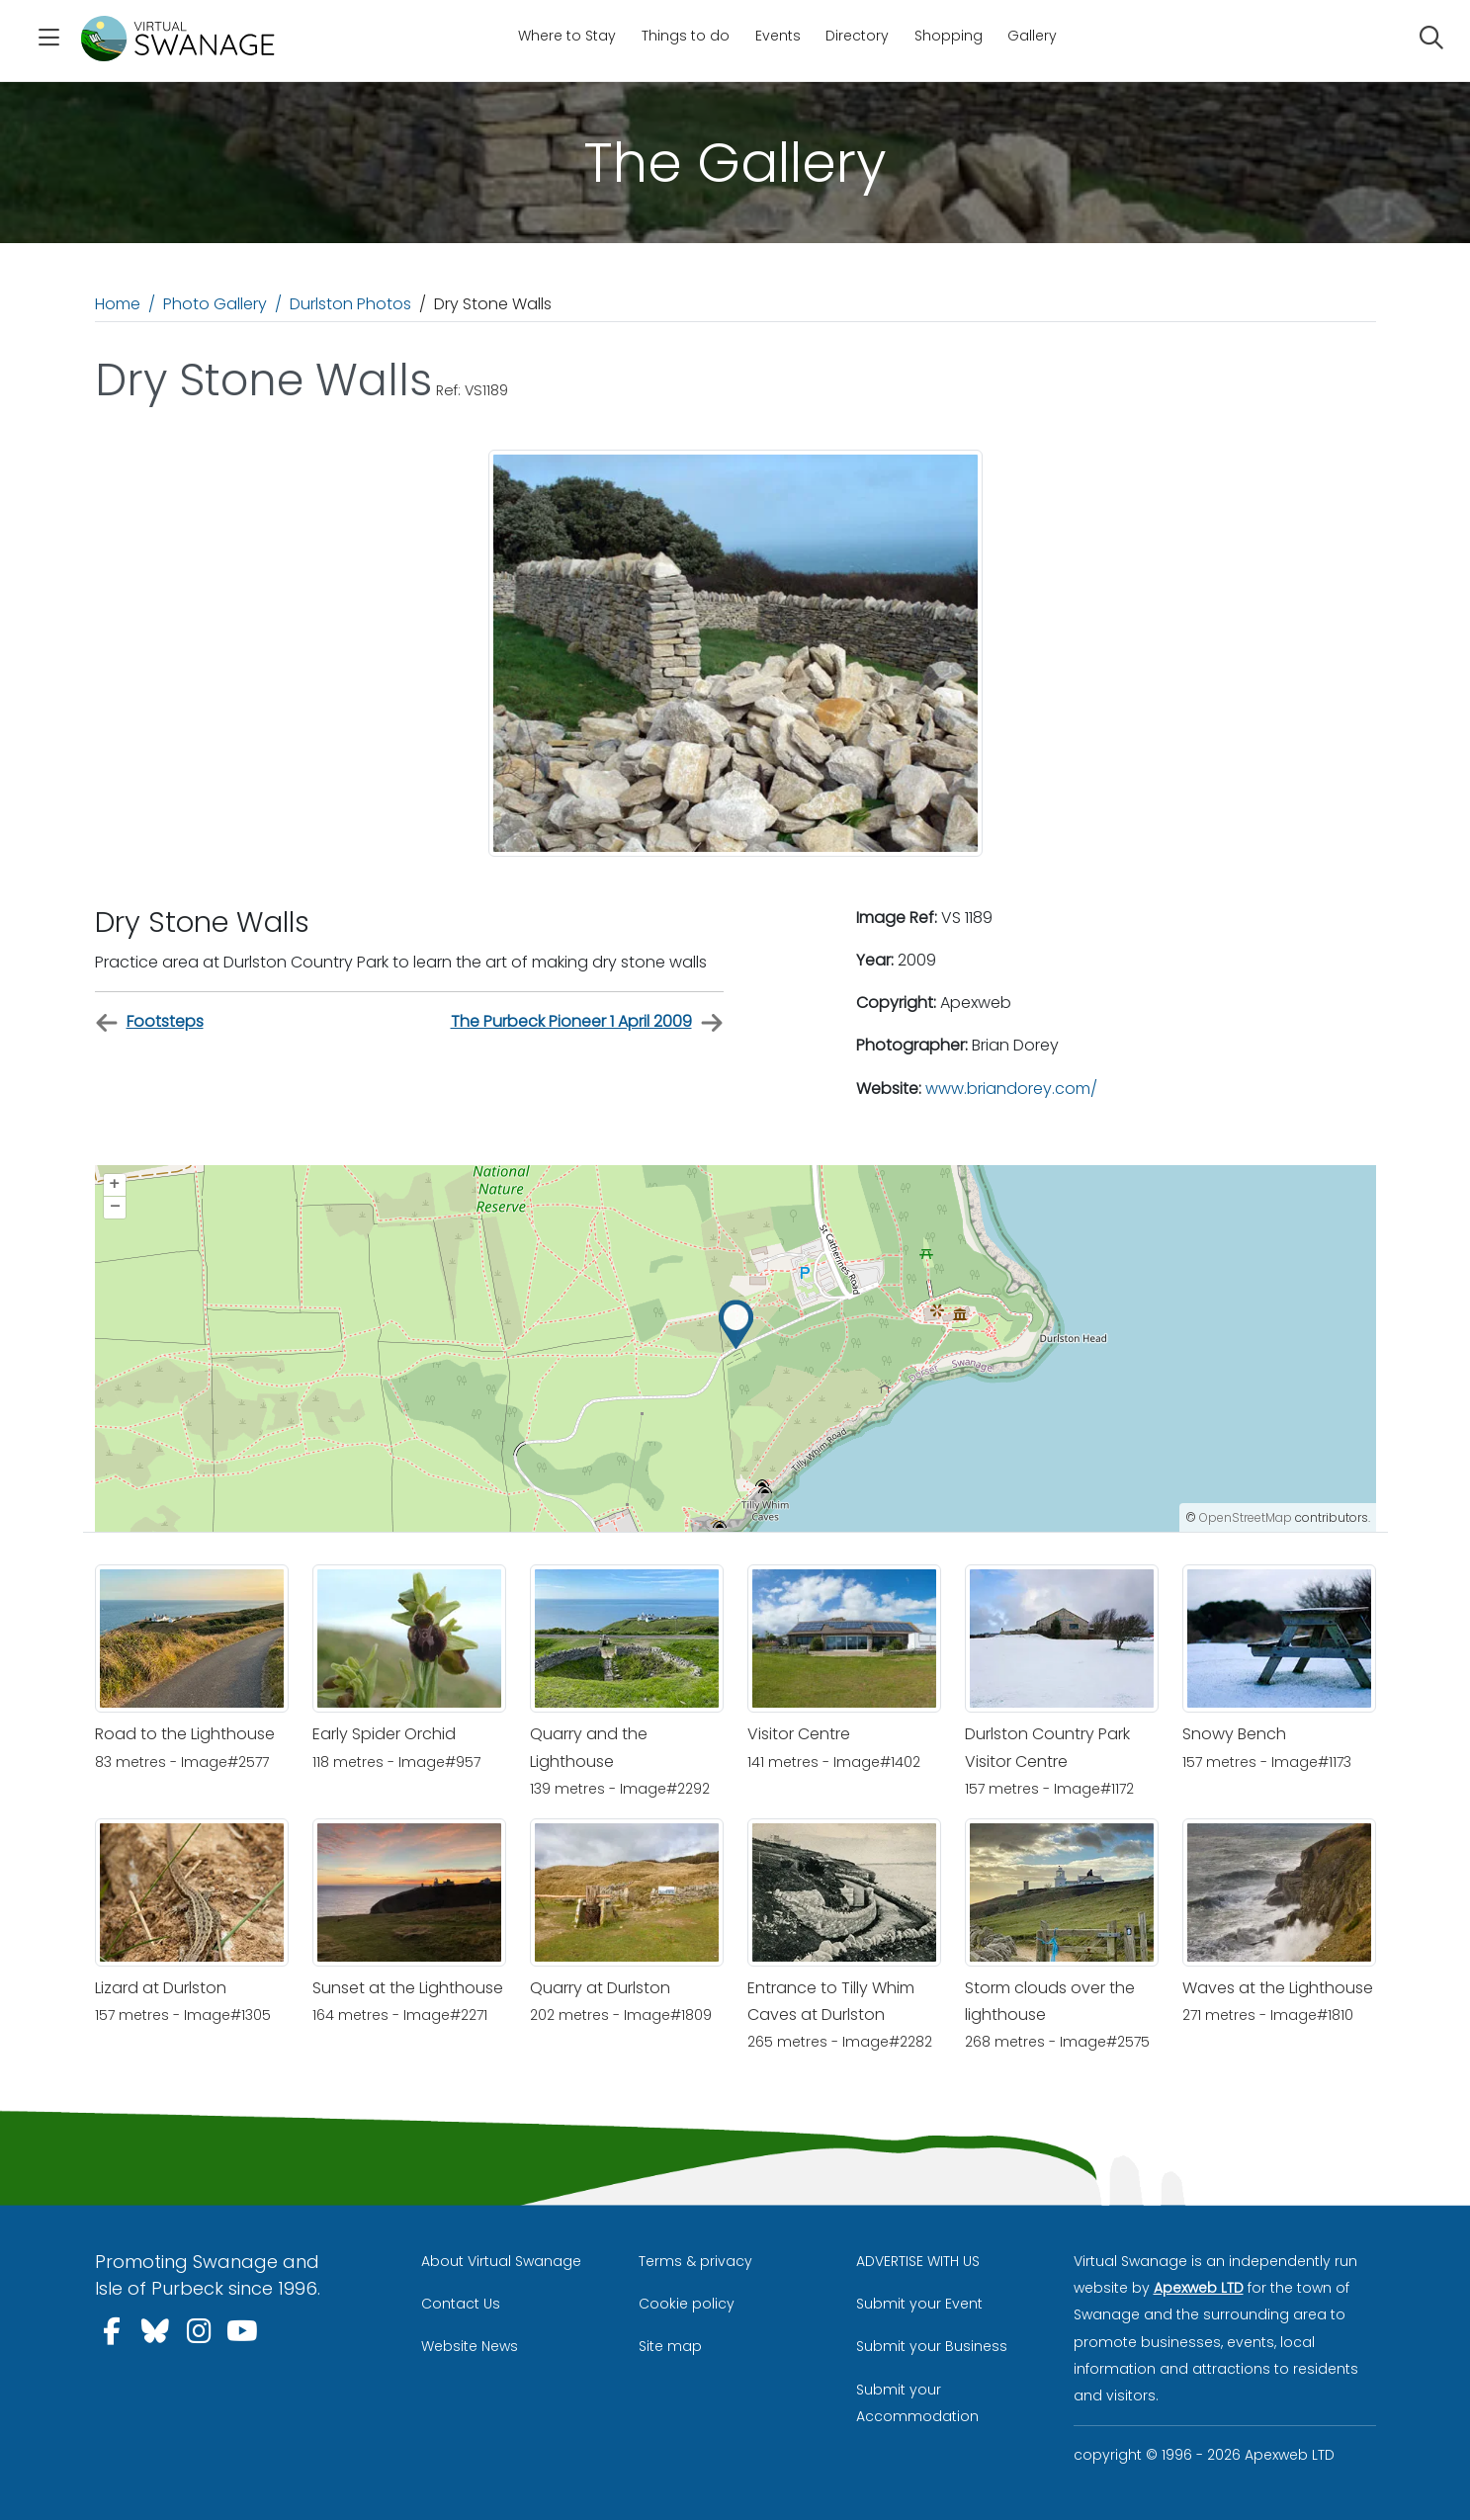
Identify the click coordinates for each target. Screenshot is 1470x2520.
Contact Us (460, 2303)
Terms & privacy (695, 2261)
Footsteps (149, 1022)
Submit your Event (919, 2303)
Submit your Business (931, 2346)
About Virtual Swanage (501, 2261)
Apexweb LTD (1199, 2288)
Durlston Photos (350, 304)
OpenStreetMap (1245, 1517)
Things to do (686, 35)
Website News (469, 2346)
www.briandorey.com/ (1011, 1088)
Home (117, 304)
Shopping (948, 35)
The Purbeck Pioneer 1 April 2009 (587, 1022)
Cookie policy (687, 2303)
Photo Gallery (215, 304)
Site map (670, 2346)
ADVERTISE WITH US (918, 2261)
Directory (857, 35)
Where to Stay (567, 35)
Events (778, 35)
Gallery (1032, 35)
